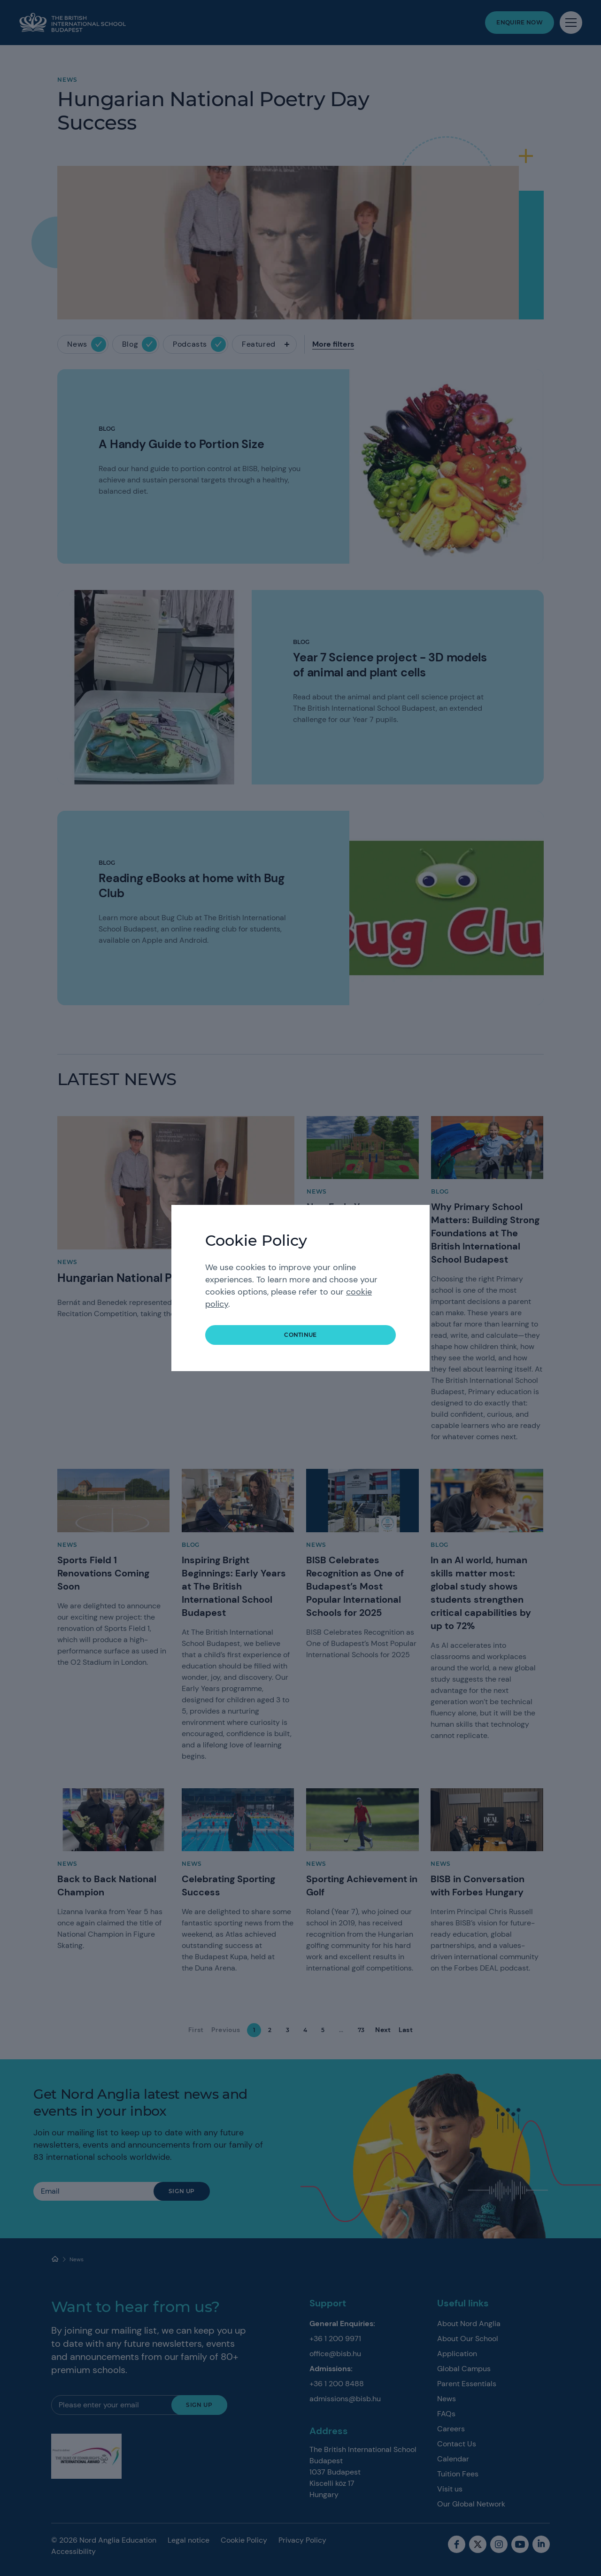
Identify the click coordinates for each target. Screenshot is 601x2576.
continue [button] (300, 1334)
